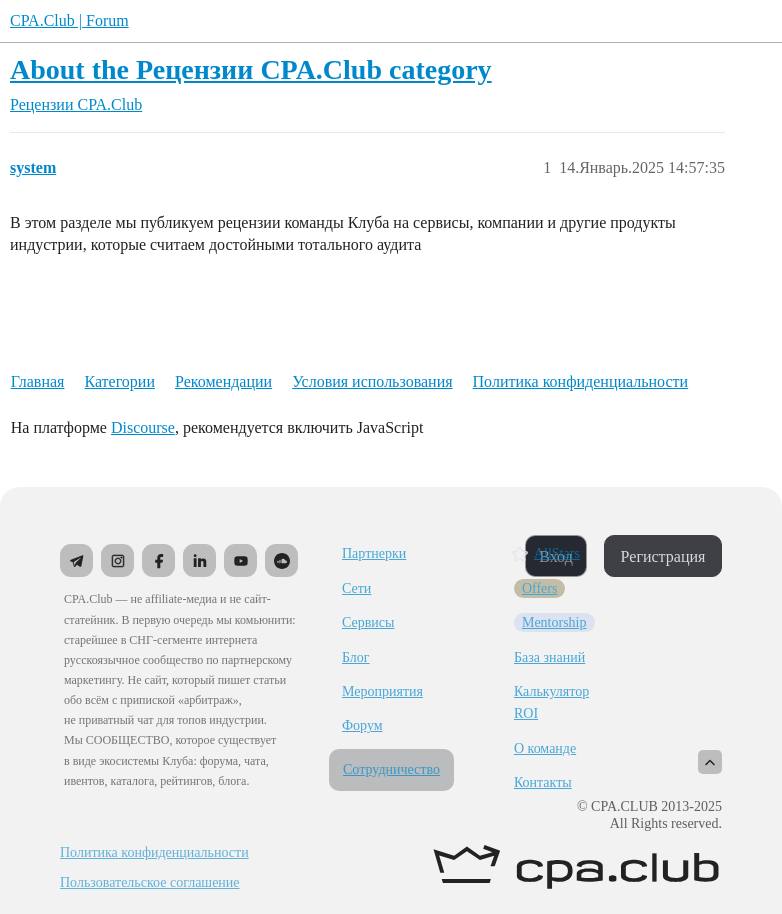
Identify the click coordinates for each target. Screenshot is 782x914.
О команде (545, 748)
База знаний (549, 657)
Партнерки (374, 553)
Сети (356, 588)
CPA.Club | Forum (69, 20)
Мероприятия (382, 691)
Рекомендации (223, 381)
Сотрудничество (391, 769)
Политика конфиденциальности (581, 381)
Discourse (143, 427)
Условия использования (372, 381)
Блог (356, 657)
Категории (119, 381)
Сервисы (368, 622)
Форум (362, 725)
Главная (38, 381)
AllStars (557, 553)
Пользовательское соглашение (150, 883)
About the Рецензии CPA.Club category (251, 69)
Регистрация (663, 556)
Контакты (543, 782)
